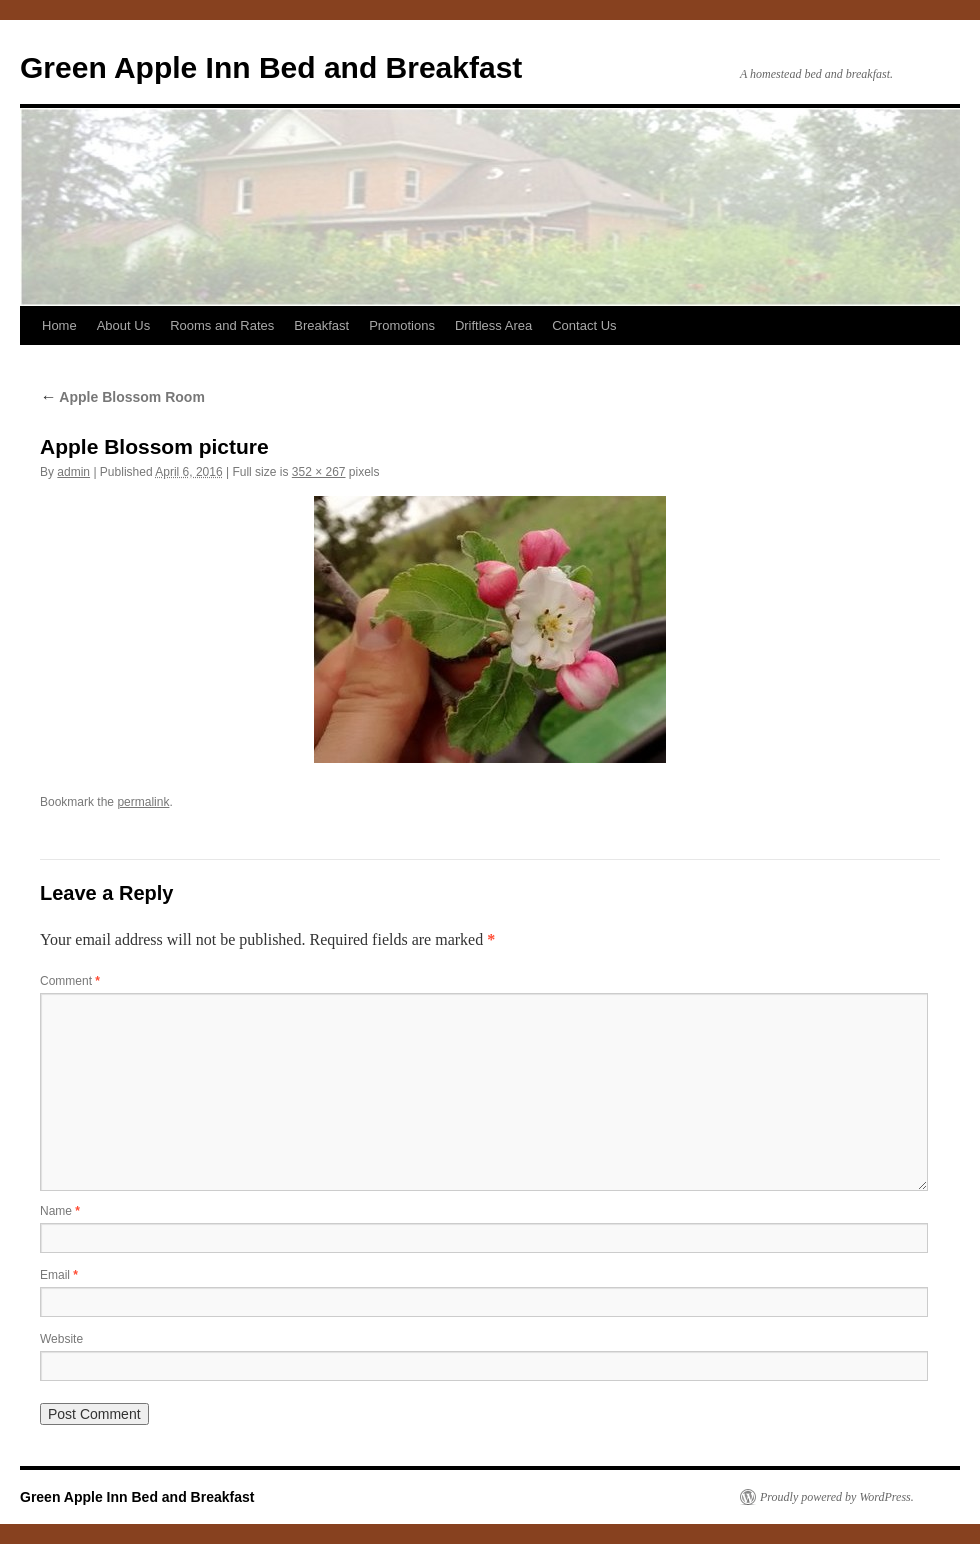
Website (61, 1339)
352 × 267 (319, 472)
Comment (70, 981)
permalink (143, 802)
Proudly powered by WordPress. (837, 1497)
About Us (123, 325)
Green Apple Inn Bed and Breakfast (271, 67)
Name (60, 1211)
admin (73, 472)
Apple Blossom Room (122, 397)
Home (59, 325)
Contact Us (584, 325)
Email (59, 1275)
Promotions (402, 325)
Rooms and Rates (222, 325)
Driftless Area (493, 325)
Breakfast (321, 325)
